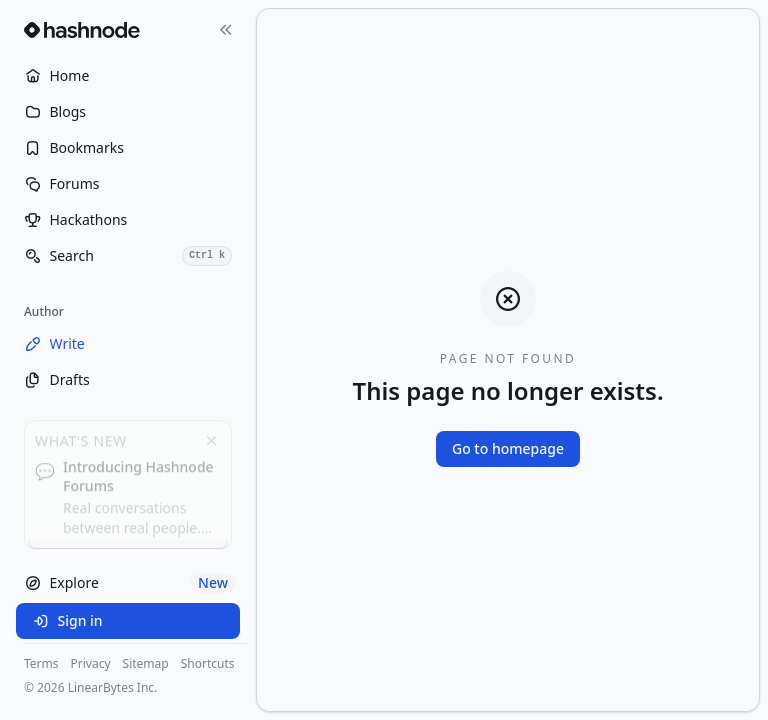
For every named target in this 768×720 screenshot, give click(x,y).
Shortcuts (208, 664)
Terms (41, 664)
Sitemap (146, 664)
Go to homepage (508, 448)
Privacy (91, 664)
